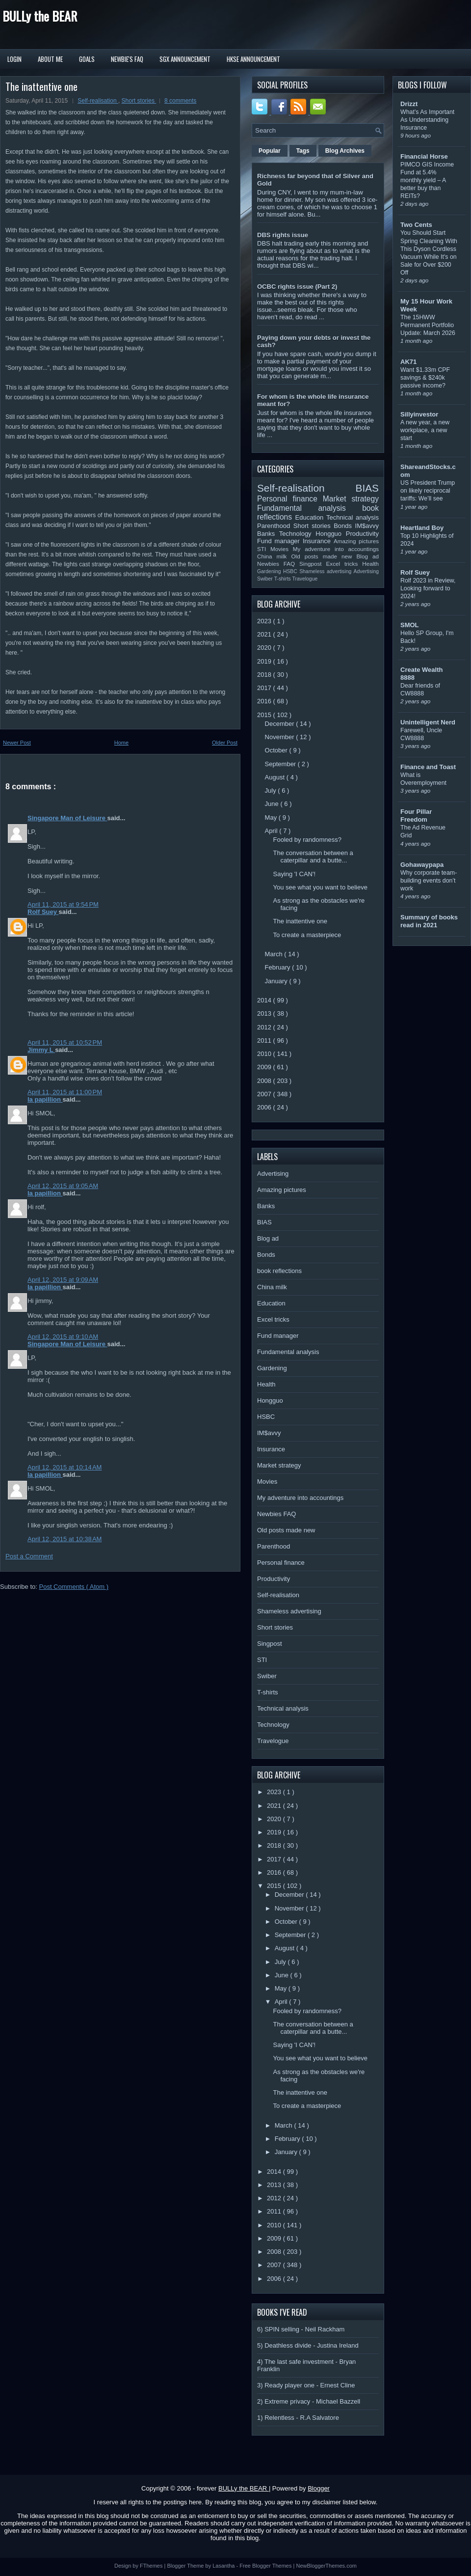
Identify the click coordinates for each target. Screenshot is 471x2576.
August (276, 777)
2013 (265, 1013)
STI (263, 549)
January (277, 981)
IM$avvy (367, 525)
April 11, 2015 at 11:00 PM (64, 1092)
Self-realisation (98, 100)
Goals (87, 59)
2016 (265, 701)
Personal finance (290, 499)
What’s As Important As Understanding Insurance (427, 120)
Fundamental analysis (309, 508)
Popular (270, 150)
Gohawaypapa (422, 864)
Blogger (319, 2488)
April (272, 830)
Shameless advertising (326, 571)
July (271, 790)
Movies (281, 549)
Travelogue (305, 579)
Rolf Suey (43, 911)
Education (311, 517)
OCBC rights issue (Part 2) (297, 286)
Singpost (312, 563)
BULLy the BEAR (39, 16)
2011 (265, 1040)
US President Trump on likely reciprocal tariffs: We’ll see (427, 490)
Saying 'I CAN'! (294, 874)
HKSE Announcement (253, 59)
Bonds (344, 525)
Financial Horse (424, 156)
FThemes (152, 2566)
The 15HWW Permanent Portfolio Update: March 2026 (427, 325)
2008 (265, 1080)
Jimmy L (41, 1049)
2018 (265, 674)
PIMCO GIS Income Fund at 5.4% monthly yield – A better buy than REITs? (427, 180)
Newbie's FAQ (127, 59)
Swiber (265, 579)
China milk (274, 556)
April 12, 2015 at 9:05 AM (62, 1186)
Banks (268, 533)
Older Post (224, 743)
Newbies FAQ (278, 563)
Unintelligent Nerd (427, 722)
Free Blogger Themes (266, 2566)
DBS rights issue (282, 235)
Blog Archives (345, 150)
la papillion (45, 1099)
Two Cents (416, 224)
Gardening (270, 571)
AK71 (408, 361)
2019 (265, 661)
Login (14, 59)
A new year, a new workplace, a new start (424, 430)
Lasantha (224, 2566)
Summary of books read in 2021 (429, 921)
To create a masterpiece (307, 935)
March (275, 954)
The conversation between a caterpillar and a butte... (313, 856)
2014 (265, 1000)
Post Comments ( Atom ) (74, 1586)
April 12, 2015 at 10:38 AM (64, 1539)
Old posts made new (323, 556)
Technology (297, 533)
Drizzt (409, 104)
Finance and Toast (428, 767)
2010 (265, 1053)
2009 (265, 1067)
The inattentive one (41, 86)
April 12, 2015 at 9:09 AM (62, 1279)
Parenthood (275, 525)
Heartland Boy (422, 527)
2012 (265, 1027)
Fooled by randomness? (307, 839)
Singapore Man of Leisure (67, 818)
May (272, 817)
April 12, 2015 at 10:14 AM (64, 1467)
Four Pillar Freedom (416, 815)
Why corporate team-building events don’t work (428, 880)
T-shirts (283, 579)
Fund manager (280, 541)
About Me (50, 59)
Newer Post (17, 743)
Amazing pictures (356, 541)
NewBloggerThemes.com (326, 2566)
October (277, 750)
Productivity (362, 533)
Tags (303, 150)
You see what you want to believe (320, 887)
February (278, 967)
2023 (265, 621)
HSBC (291, 571)
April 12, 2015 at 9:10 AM (62, 1336)
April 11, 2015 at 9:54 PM (63, 904)
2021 (265, 634)
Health (370, 563)
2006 (265, 1107)
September (281, 764)
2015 (265, 715)
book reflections (279, 1270)
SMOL (409, 625)
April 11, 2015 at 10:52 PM (64, 1042)
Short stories (139, 100)
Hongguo (330, 533)
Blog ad (368, 556)
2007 (265, 1094)
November (280, 737)
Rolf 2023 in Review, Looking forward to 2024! (428, 588)
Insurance (318, 541)
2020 (265, 647)
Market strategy (351, 499)
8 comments (180, 100)
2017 (265, 688)
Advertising (366, 571)
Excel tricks (344, 563)
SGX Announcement (184, 59)
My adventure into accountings (336, 549)
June (273, 803)
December (280, 723)
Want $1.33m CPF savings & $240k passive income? (425, 377)
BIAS (367, 488)
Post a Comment (29, 1556)
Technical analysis (352, 517)
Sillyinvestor (419, 414)
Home (121, 743)
